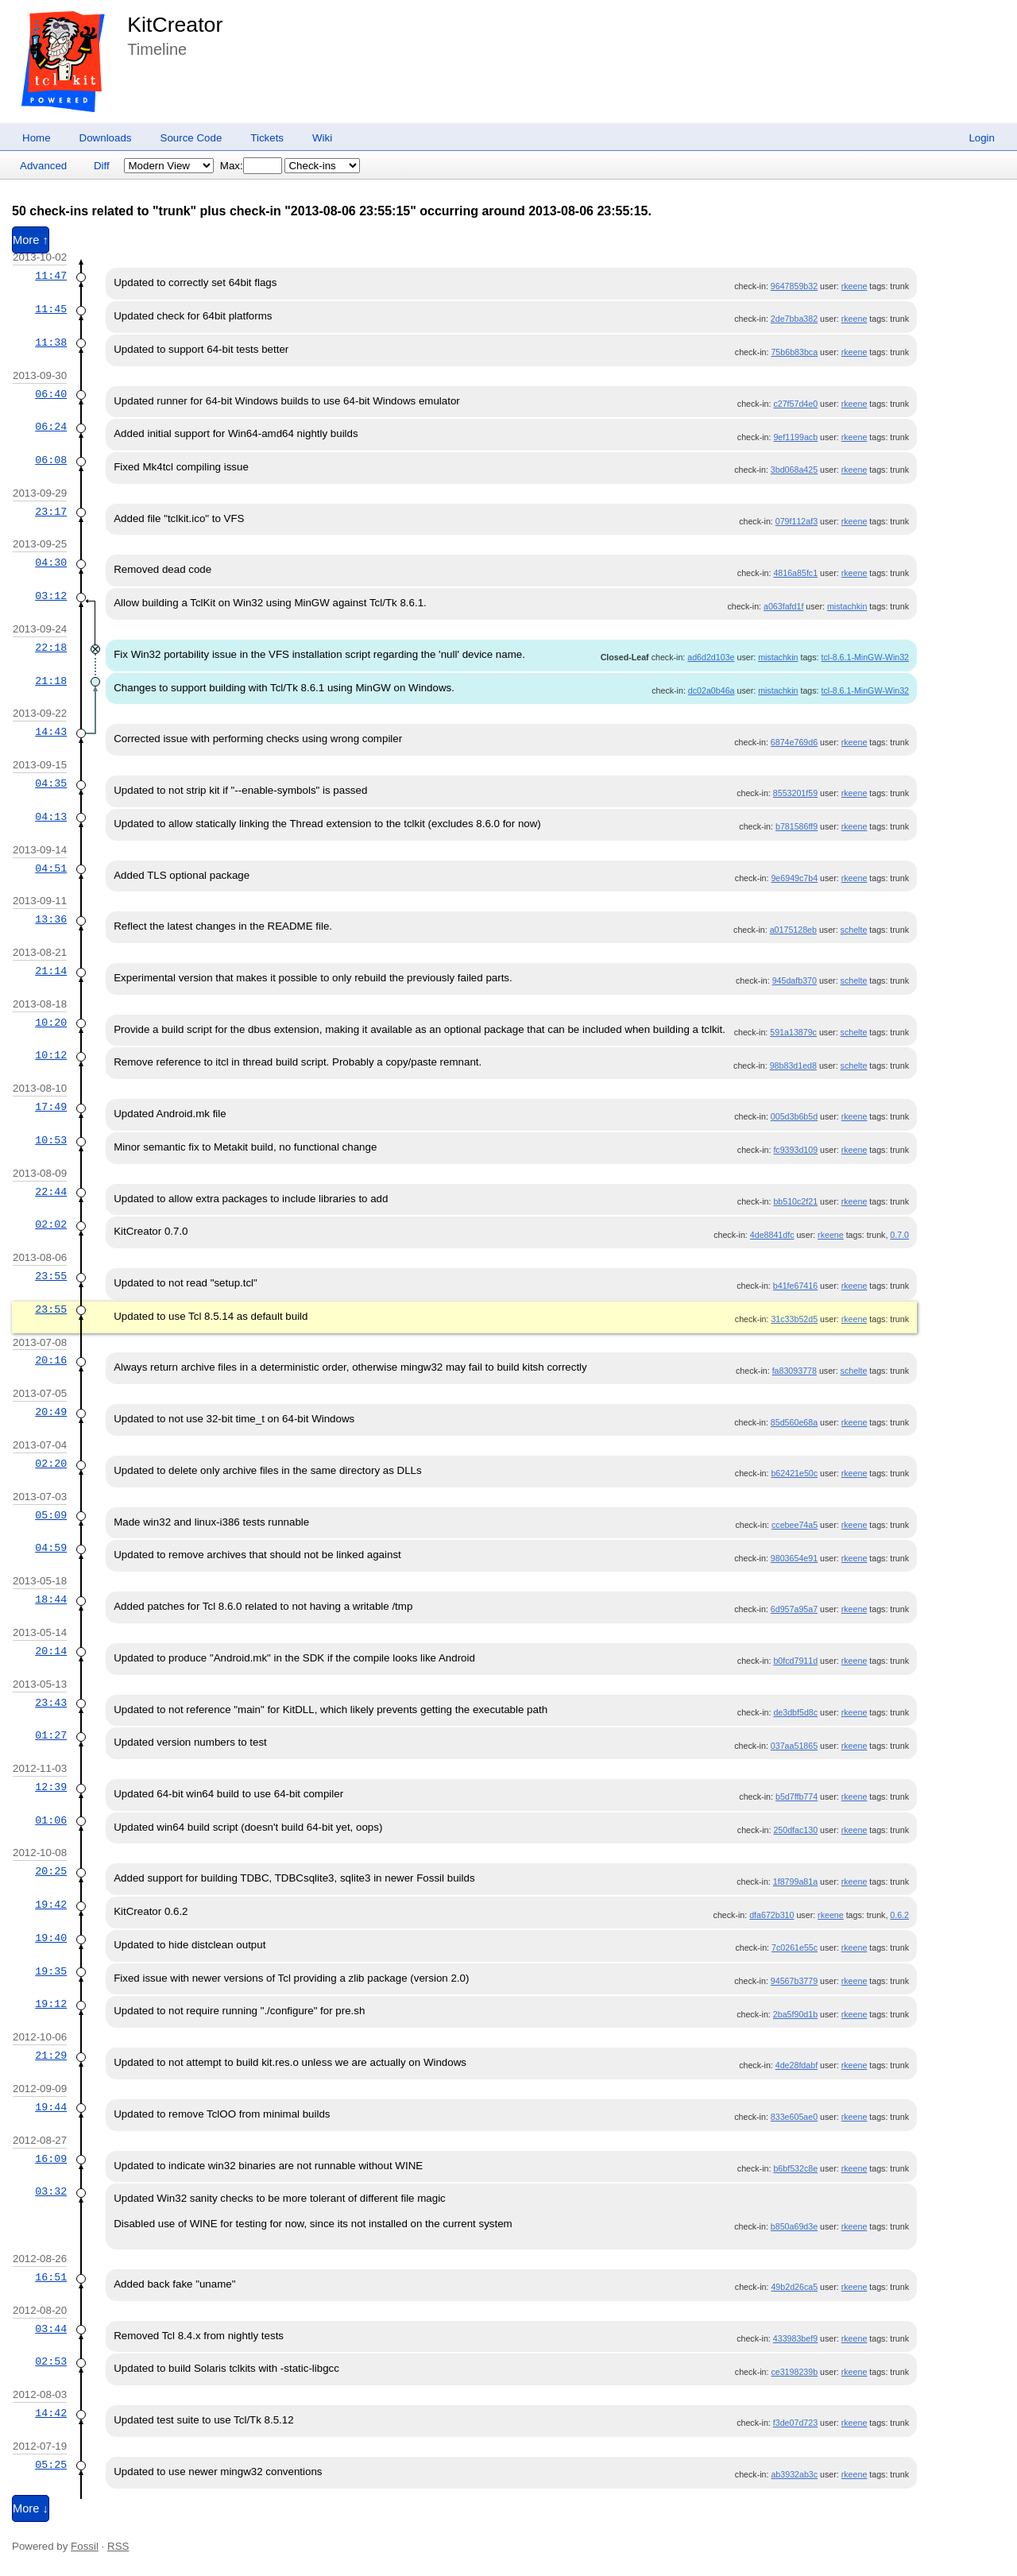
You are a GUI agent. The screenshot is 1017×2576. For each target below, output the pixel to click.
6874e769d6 (794, 742)
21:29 (51, 2055)
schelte (854, 929)
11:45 (51, 309)
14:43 (51, 732)
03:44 (51, 2329)
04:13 (51, 817)
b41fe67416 (795, 1285)
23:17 (51, 512)
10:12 (51, 1055)
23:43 (51, 1703)
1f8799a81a (795, 1881)
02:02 (51, 1224)
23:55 (51, 1276)
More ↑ (30, 240)
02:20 (51, 1463)
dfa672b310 (771, 1915)
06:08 (51, 460)
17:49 (51, 1107)
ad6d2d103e (710, 657)
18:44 (51, 1599)
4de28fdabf (796, 2065)
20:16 (51, 1360)
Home (36, 138)
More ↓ (30, 2508)
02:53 (51, 2361)
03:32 (51, 2191)
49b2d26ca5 (794, 2287)
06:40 (51, 394)
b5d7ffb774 (796, 1796)
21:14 (51, 971)
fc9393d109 (795, 1150)
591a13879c (793, 1032)
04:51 (51, 868)
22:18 (51, 647)
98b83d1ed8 (793, 1065)
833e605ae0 (794, 2117)
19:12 (51, 2004)
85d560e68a (794, 1422)
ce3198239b (794, 2372)
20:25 (51, 1871)
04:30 (51, 562)
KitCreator (174, 25)
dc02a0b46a (711, 690)
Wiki (322, 138)
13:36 (51, 919)
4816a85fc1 (795, 573)
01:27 (51, 1735)
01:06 (51, 1820)
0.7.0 (899, 1235)
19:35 (51, 1971)
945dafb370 (794, 980)
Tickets (267, 138)
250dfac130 (795, 1830)
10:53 (51, 1140)
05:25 (51, 2465)
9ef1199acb (795, 437)
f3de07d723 (795, 2422)
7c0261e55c (794, 1947)
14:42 (51, 2413)
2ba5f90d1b (795, 2014)
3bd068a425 (794, 469)
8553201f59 (795, 793)
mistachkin (847, 606)
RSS (118, 2546)
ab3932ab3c (794, 2474)
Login (982, 138)
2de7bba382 (794, 318)
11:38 (51, 342)
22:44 (51, 1192)
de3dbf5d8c (795, 1712)
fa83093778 (794, 1370)
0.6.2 (899, 1915)
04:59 (51, 1548)
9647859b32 (794, 286)
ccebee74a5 (794, 1525)
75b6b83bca (794, 352)
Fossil (85, 2546)
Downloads (105, 138)
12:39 (51, 1787)
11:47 (51, 276)
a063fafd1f (783, 606)
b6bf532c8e (795, 2168)
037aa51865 (794, 1745)
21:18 (51, 681)
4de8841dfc (772, 1235)
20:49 (51, 1412)
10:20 (51, 1022)
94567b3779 (794, 1981)
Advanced (43, 166)
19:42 (51, 1904)
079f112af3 (796, 521)
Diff (102, 166)
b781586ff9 (796, 826)
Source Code (191, 138)
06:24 (51, 427)
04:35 (51, 783)
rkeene (854, 286)
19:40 (51, 1938)
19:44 (51, 2107)
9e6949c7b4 (794, 878)
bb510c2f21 (795, 1201)
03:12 (51, 596)
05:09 (51, 1515)
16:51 (51, 2277)
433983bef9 (795, 2338)
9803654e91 (794, 1558)
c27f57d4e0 (795, 403)
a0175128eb (793, 929)
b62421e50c (794, 1473)
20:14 (51, 1651)
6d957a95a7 (794, 1609)
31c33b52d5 (794, 1319)
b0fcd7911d (795, 1660)
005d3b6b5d (794, 1116)
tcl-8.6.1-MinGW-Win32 (866, 657)
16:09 (51, 2159)
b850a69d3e (794, 2226)
